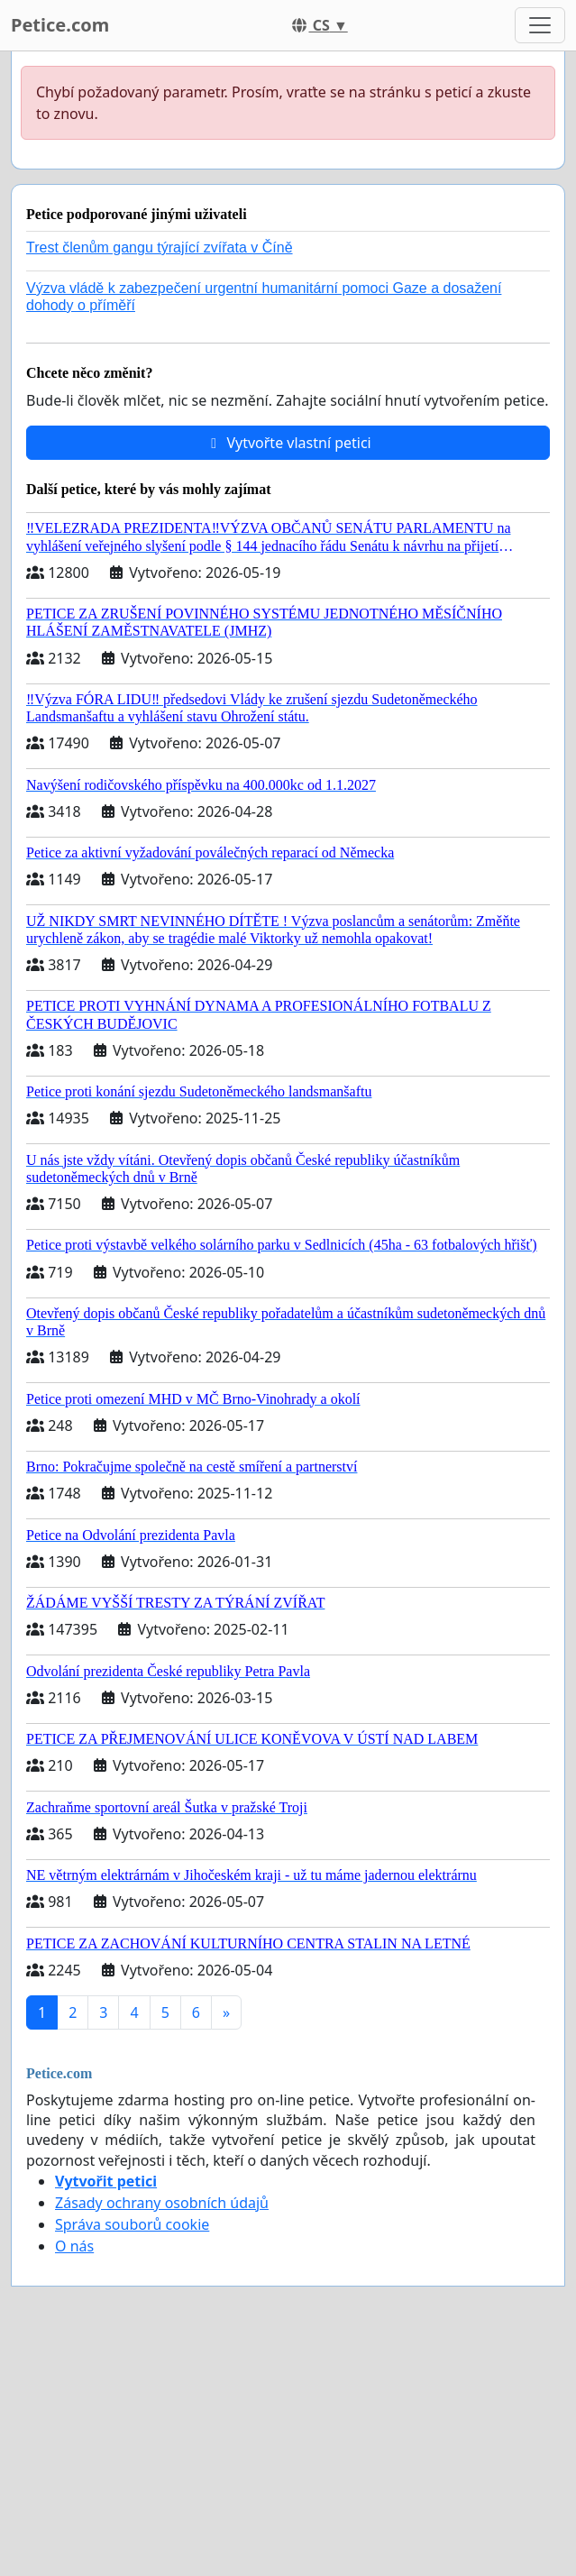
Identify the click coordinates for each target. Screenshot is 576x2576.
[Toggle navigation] (540, 25)
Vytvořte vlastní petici (288, 443)
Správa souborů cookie (132, 2224)
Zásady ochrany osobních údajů (162, 2203)
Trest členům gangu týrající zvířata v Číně (159, 247)
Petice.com (60, 25)
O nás (74, 2246)
